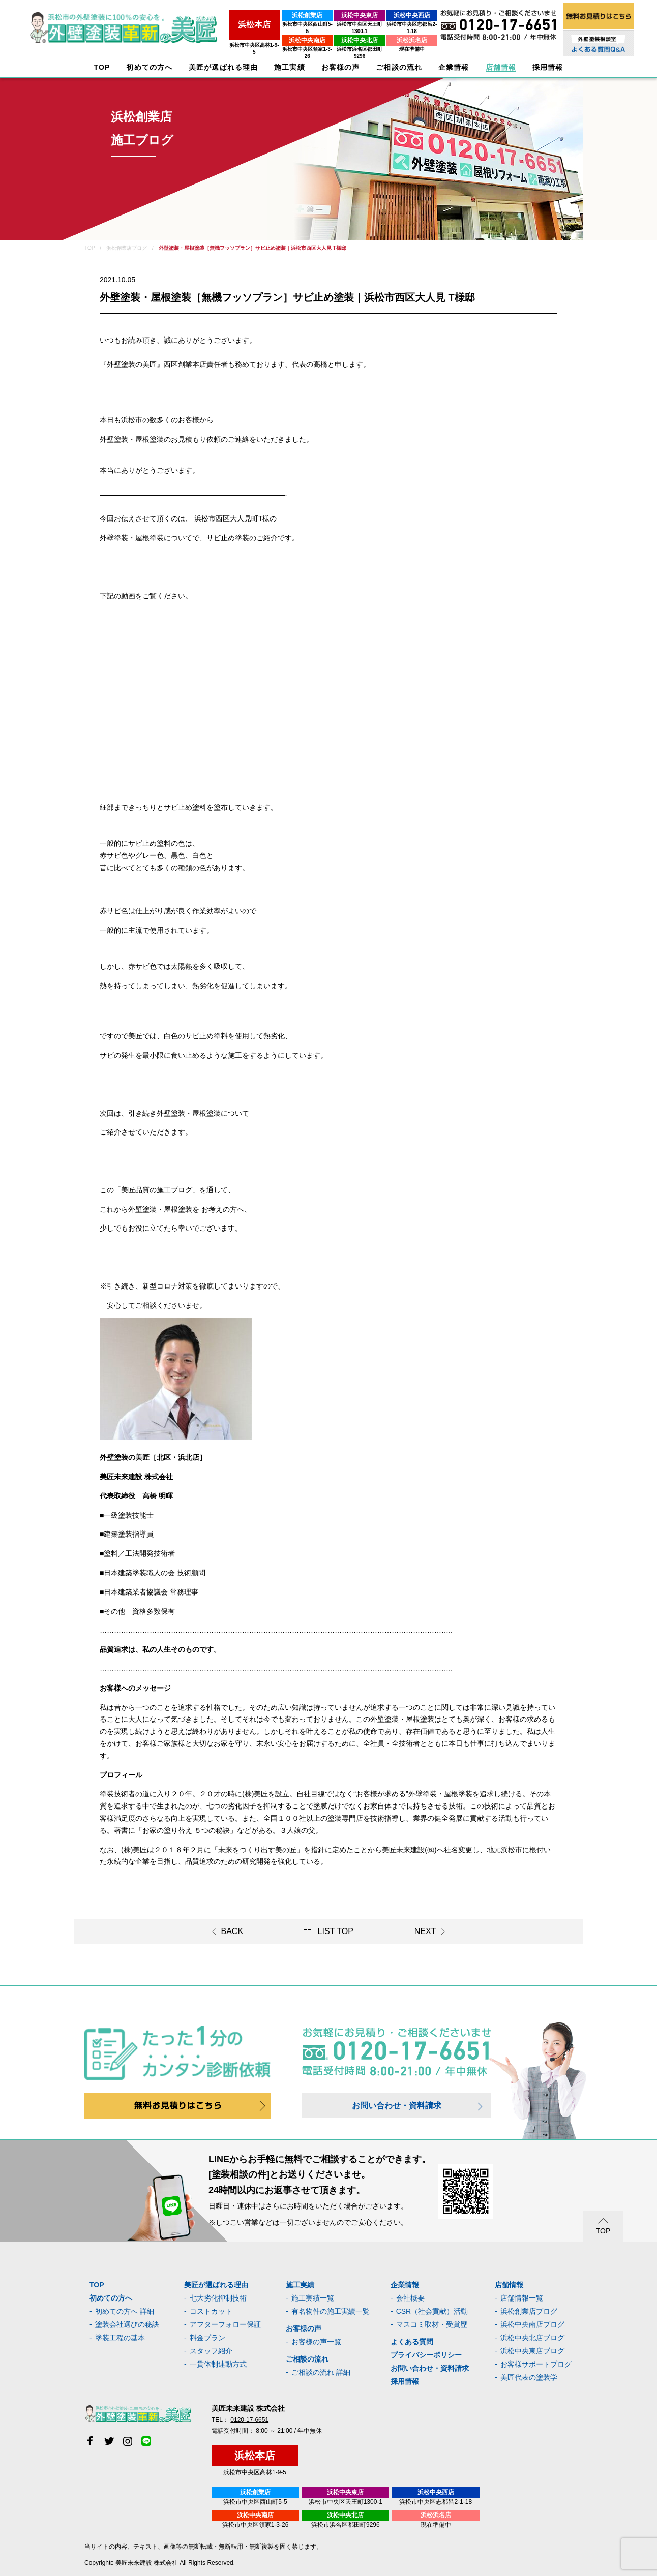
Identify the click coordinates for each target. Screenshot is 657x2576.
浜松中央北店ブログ (532, 2338)
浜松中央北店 (334, 33)
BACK (232, 1931)
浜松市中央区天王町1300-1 (334, 24)
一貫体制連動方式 (218, 2364)
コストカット (211, 2311)
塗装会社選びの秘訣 (127, 2324)
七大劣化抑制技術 (218, 2298)
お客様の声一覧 (316, 2342)
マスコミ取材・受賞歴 (431, 2324)
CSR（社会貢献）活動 (432, 2311)
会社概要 (410, 2298)
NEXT (425, 1931)
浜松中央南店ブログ (532, 2324)
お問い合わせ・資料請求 (396, 2105)
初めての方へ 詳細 (124, 2311)
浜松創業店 (267, 15)
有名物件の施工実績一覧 (330, 2311)
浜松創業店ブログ (528, 2311)
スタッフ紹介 (211, 2351)
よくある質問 (412, 2342)
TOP (102, 67)
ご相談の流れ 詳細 (320, 2372)
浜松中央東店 (334, 15)
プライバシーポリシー (426, 2355)
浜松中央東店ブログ (532, 2351)
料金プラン (207, 2338)
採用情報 (405, 2381)
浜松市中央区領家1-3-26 (267, 42)
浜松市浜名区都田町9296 (334, 42)
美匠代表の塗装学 (528, 2377)
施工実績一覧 (312, 2298)
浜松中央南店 (267, 33)
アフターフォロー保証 (225, 2324)
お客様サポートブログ (536, 2364)
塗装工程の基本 (120, 2338)
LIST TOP (335, 1931)
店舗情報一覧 (521, 2298)
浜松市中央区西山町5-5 (267, 24)
